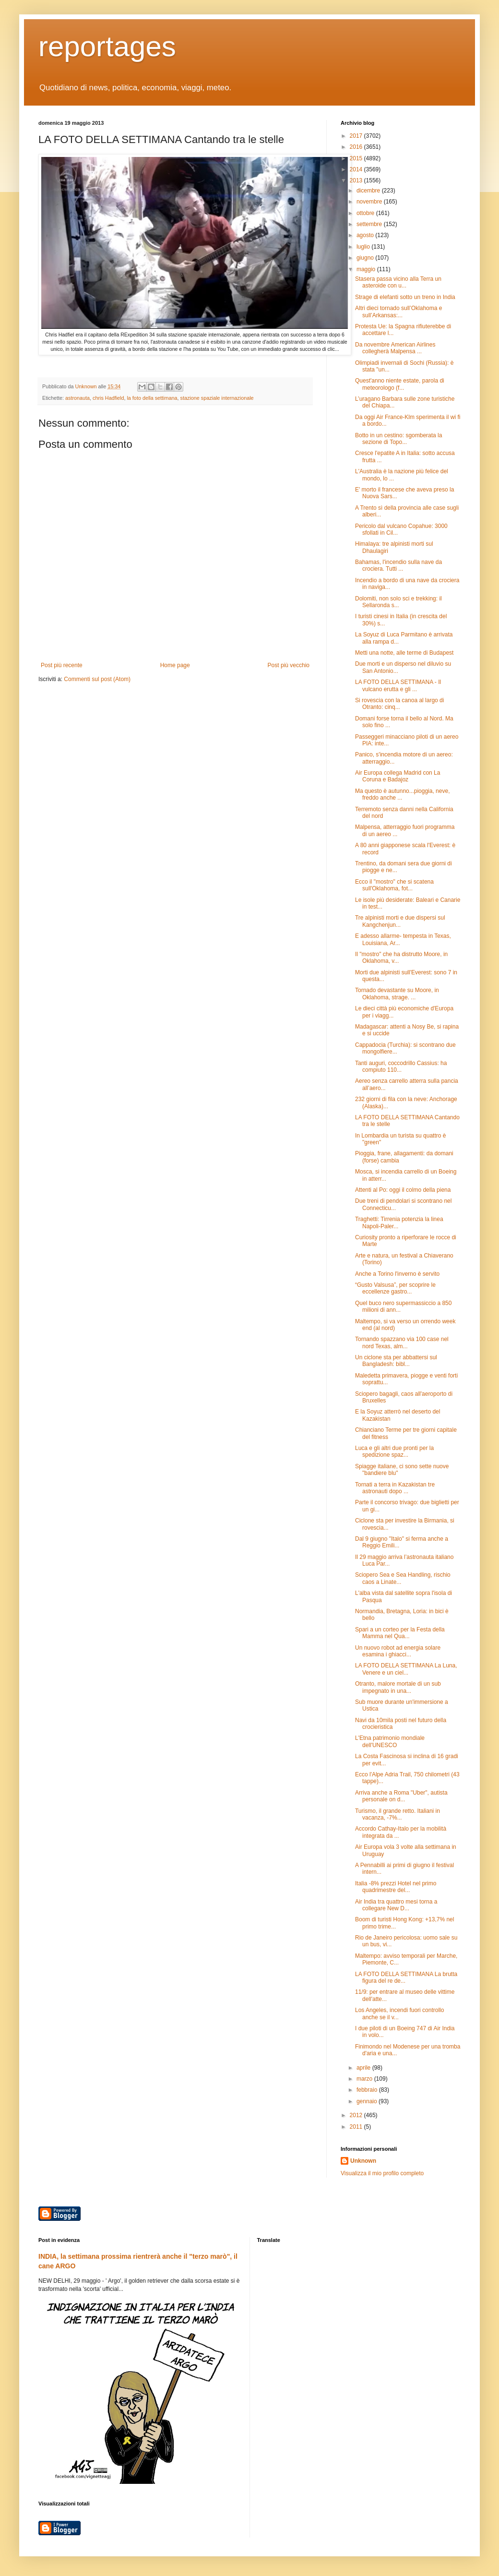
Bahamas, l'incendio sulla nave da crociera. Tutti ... (398, 565)
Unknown (363, 2160)
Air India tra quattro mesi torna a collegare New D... (396, 1905)
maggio (366, 269)
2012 (357, 2115)
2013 (357, 180)
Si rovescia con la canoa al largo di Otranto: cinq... (399, 703)
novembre (370, 201)
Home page (175, 665)
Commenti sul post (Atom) (97, 679)
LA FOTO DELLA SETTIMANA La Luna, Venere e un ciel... (406, 1669)
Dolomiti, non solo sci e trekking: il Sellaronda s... (398, 602)
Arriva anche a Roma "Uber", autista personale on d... (401, 1796)
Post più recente (62, 665)
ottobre (366, 213)
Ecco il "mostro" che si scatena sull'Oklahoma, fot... (394, 885)
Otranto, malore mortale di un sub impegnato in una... (398, 1687)
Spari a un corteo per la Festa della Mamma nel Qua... (400, 1633)
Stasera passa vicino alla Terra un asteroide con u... (398, 282)
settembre (370, 224)
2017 (357, 135)
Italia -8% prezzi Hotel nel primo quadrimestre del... (395, 1886)
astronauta (77, 398)
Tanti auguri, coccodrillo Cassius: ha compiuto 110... (401, 1066)
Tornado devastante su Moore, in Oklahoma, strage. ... (397, 993)
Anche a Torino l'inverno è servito (397, 1273)
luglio (363, 246)
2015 (357, 158)
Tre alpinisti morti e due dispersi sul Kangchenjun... (400, 921)
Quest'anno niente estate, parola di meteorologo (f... (399, 384)
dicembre (369, 190)
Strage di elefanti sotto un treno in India (405, 297)
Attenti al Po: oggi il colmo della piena (403, 1189)
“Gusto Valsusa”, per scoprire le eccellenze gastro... (395, 1288)
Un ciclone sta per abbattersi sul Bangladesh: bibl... (396, 1360)
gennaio (367, 2101)
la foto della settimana (152, 398)
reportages (107, 46)
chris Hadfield (108, 398)
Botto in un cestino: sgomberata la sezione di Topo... (398, 438)
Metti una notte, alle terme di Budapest (404, 652)
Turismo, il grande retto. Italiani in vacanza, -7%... (397, 1814)
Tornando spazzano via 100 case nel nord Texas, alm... (402, 1342)
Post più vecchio (288, 665)
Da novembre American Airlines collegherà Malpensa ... (395, 348)
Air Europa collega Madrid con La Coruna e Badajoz (397, 776)
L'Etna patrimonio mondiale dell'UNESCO (390, 1741)
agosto (365, 235)
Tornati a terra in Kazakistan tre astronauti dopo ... (395, 1488)
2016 (357, 147)
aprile (364, 2067)
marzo (365, 2078)
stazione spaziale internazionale (217, 398)
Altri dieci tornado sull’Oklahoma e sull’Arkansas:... (398, 311)
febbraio (367, 2089)
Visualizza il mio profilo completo (382, 2173)
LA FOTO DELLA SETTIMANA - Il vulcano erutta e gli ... (398, 685)
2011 (357, 2126)
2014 (357, 169)
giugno (365, 257)
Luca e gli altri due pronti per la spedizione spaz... (394, 1451)
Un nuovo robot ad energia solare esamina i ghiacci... (397, 1651)
